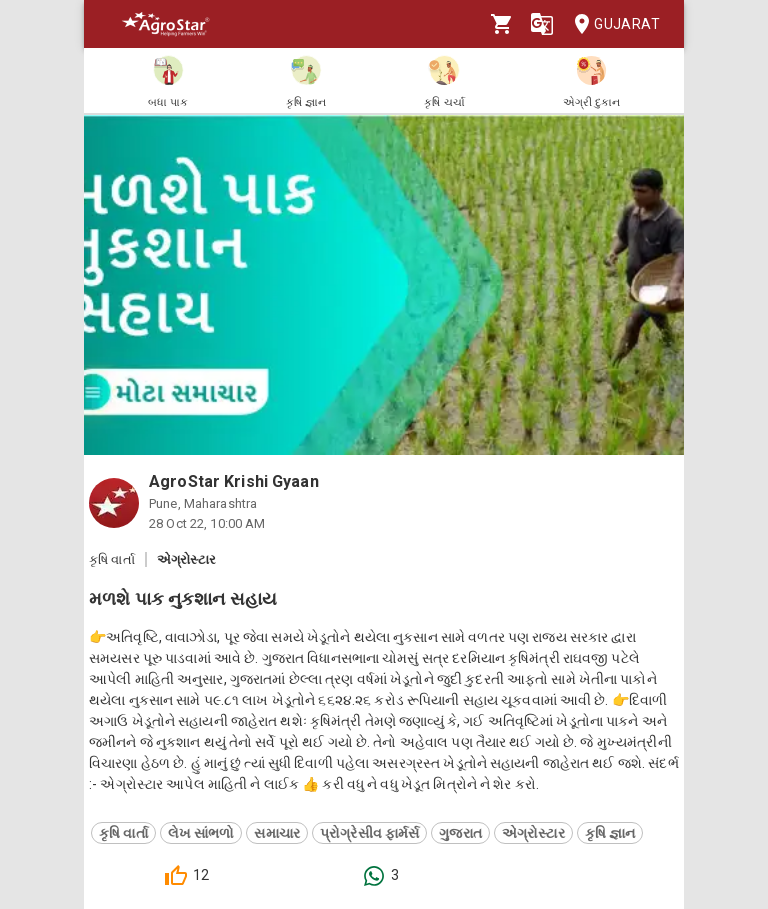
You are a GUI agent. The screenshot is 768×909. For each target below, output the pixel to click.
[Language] (542, 24)
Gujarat (611, 24)
